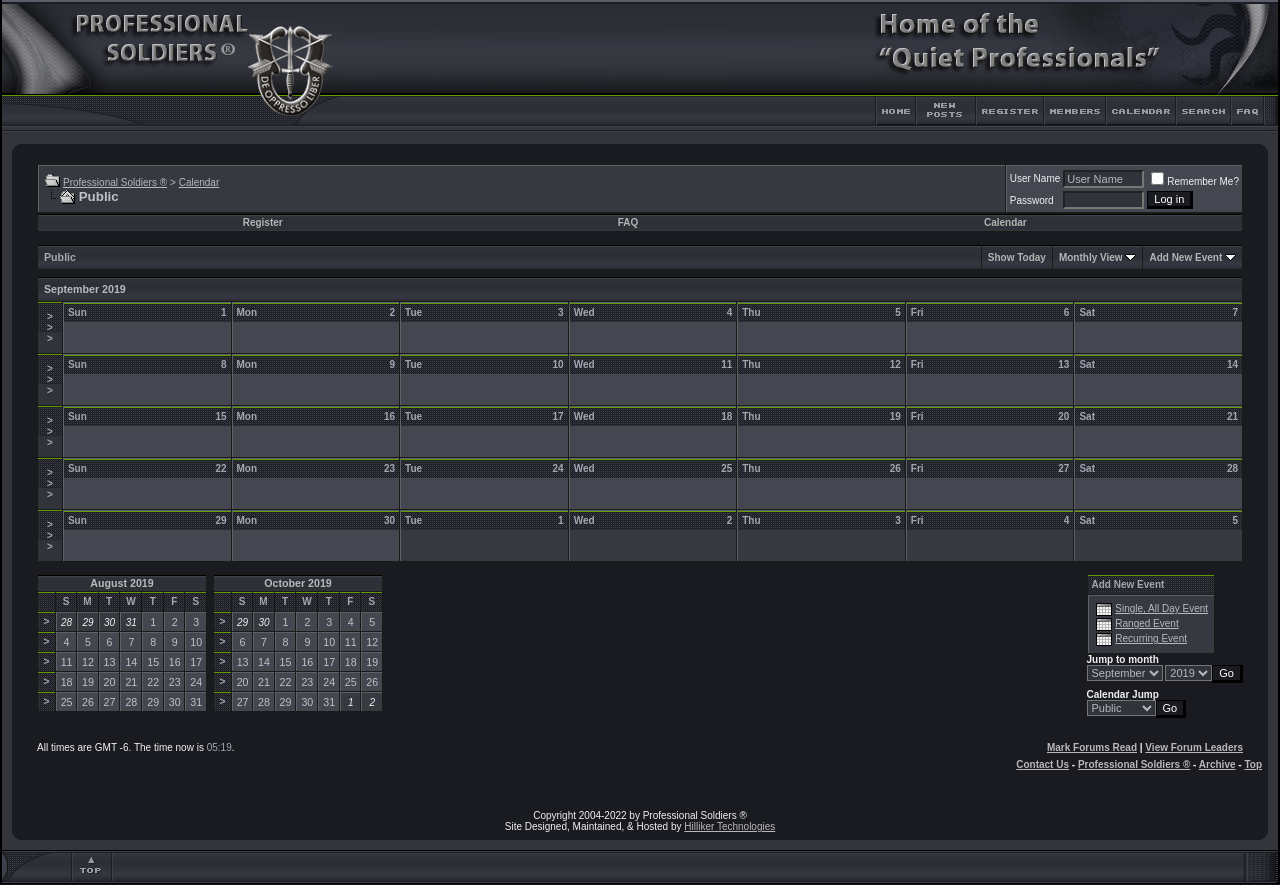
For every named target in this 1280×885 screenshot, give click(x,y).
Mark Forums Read (1092, 747)
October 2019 (298, 583)
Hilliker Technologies (729, 826)
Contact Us (1042, 764)
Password (1032, 200)
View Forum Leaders (1194, 747)
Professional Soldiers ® (115, 182)
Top (1253, 764)
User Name (1035, 178)
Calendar (199, 182)
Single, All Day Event (1161, 608)
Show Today (1017, 257)
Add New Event (1185, 257)
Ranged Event (1146, 623)
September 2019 (85, 289)
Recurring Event (1151, 638)
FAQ (628, 222)
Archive (1217, 764)
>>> (50, 327)
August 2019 (121, 583)
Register (263, 222)
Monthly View (1091, 257)
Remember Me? (1195, 181)
